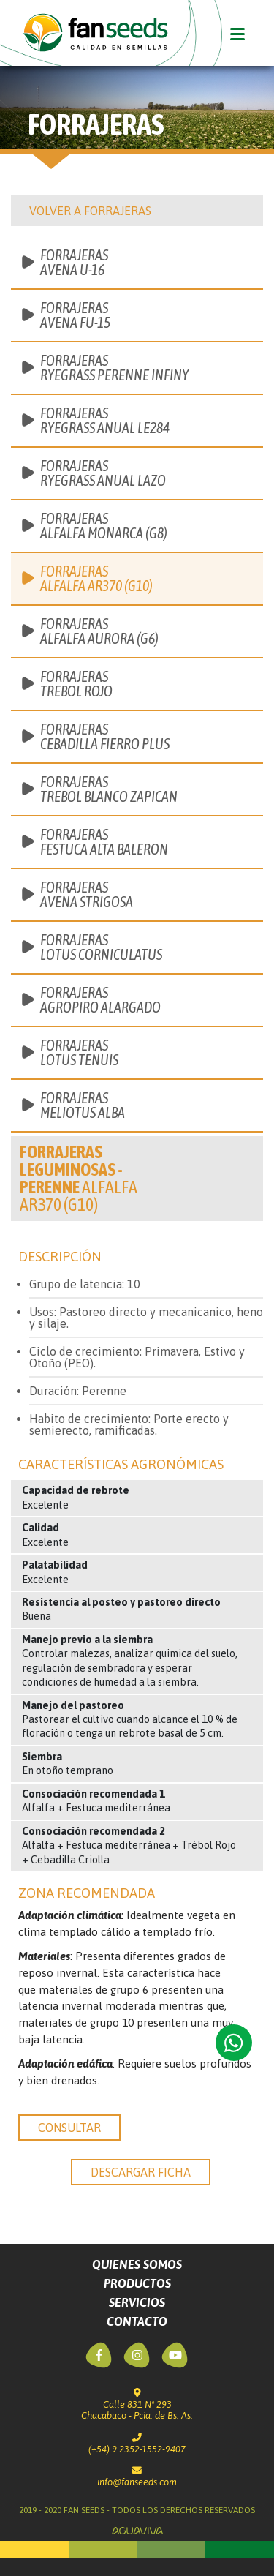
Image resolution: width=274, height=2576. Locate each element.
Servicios (137, 2302)
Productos (137, 2283)
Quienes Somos (137, 2264)
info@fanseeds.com (137, 2476)
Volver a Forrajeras (90, 210)
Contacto (137, 2321)
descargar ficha (141, 2172)
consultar (69, 2127)
